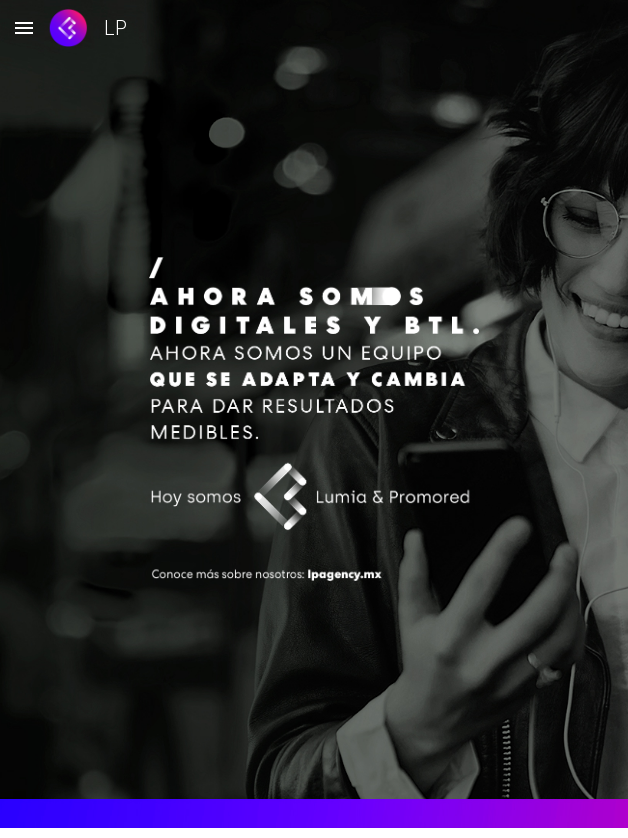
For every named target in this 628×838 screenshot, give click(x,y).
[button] (24, 27)
